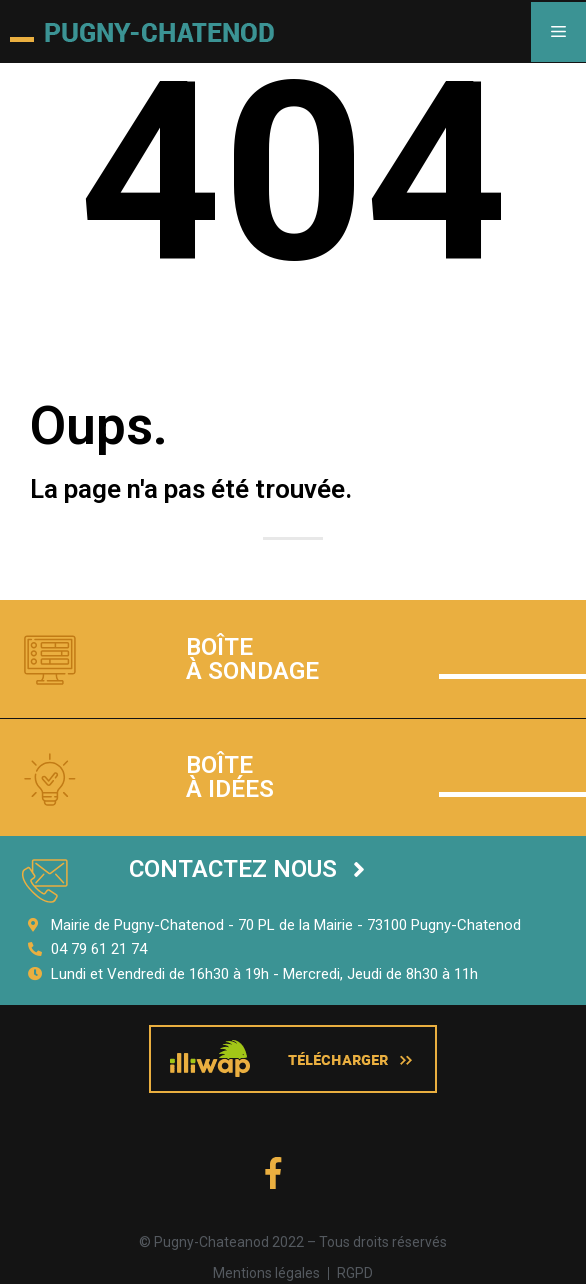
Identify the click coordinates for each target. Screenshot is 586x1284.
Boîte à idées (230, 777)
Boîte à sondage (252, 659)
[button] (247, 869)
